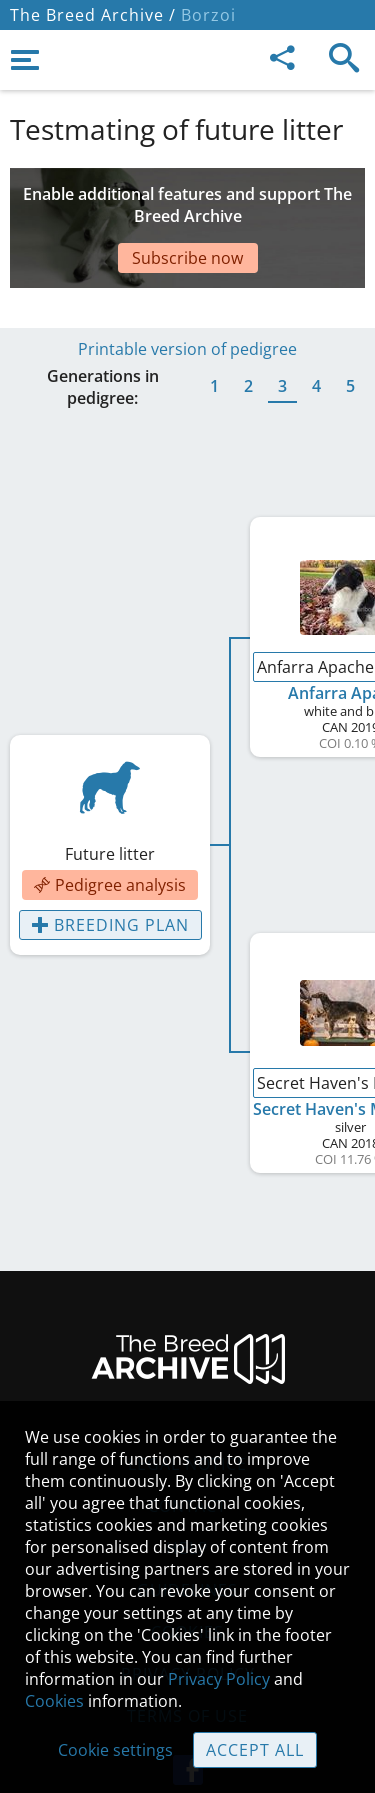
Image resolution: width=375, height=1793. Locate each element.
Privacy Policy (219, 1679)
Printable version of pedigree (187, 299)
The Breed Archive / (93, 15)
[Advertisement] (187, 208)
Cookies (54, 1701)
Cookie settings (115, 1750)
